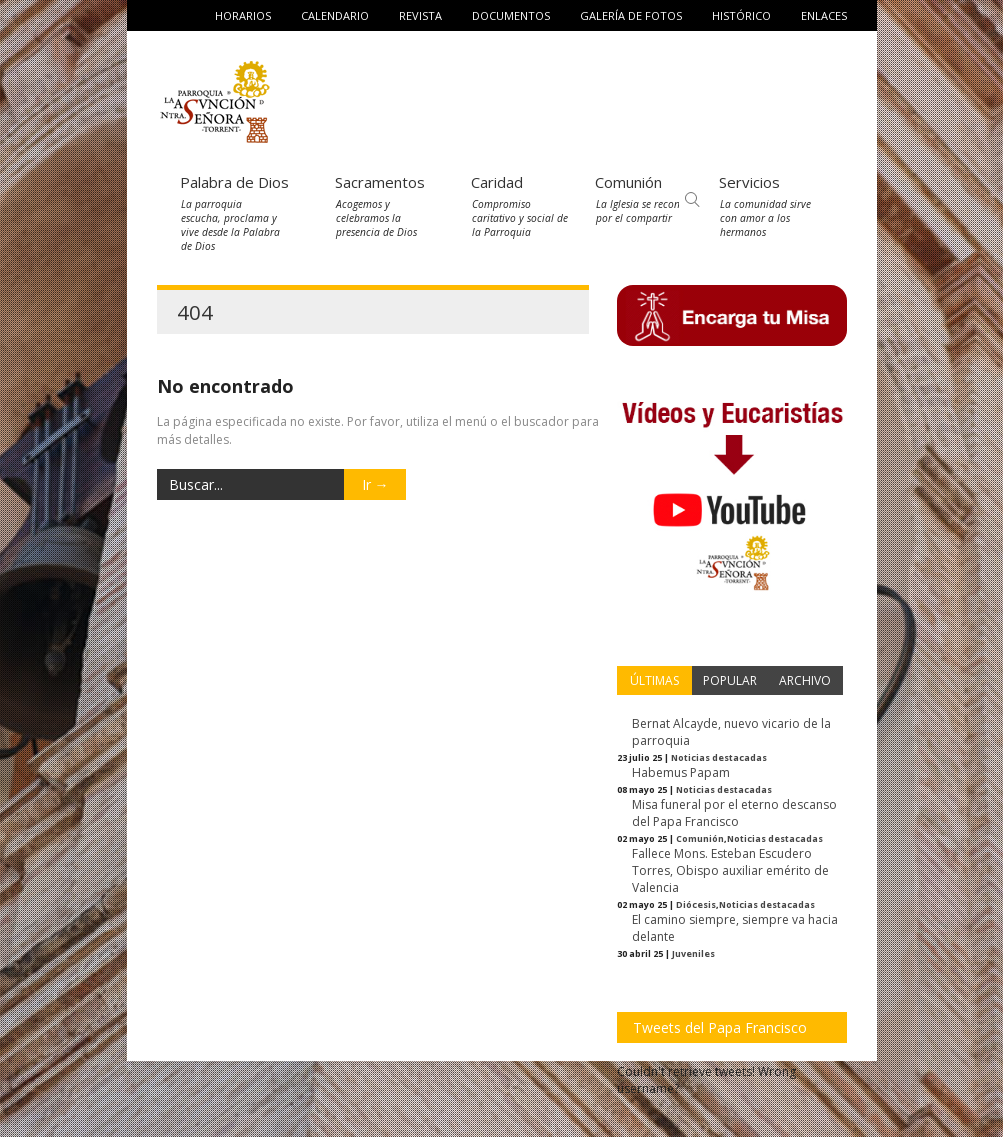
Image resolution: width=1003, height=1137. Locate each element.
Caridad (497, 182)
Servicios (749, 182)
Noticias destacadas (719, 757)
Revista (420, 15)
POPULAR (730, 680)
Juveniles (693, 953)
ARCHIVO (805, 680)
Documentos (511, 15)
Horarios (243, 15)
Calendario (335, 15)
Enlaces (824, 15)
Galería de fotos (631, 15)
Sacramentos (380, 182)
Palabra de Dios (234, 182)
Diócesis (696, 904)
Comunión (628, 182)
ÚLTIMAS (654, 680)
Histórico (741, 15)
